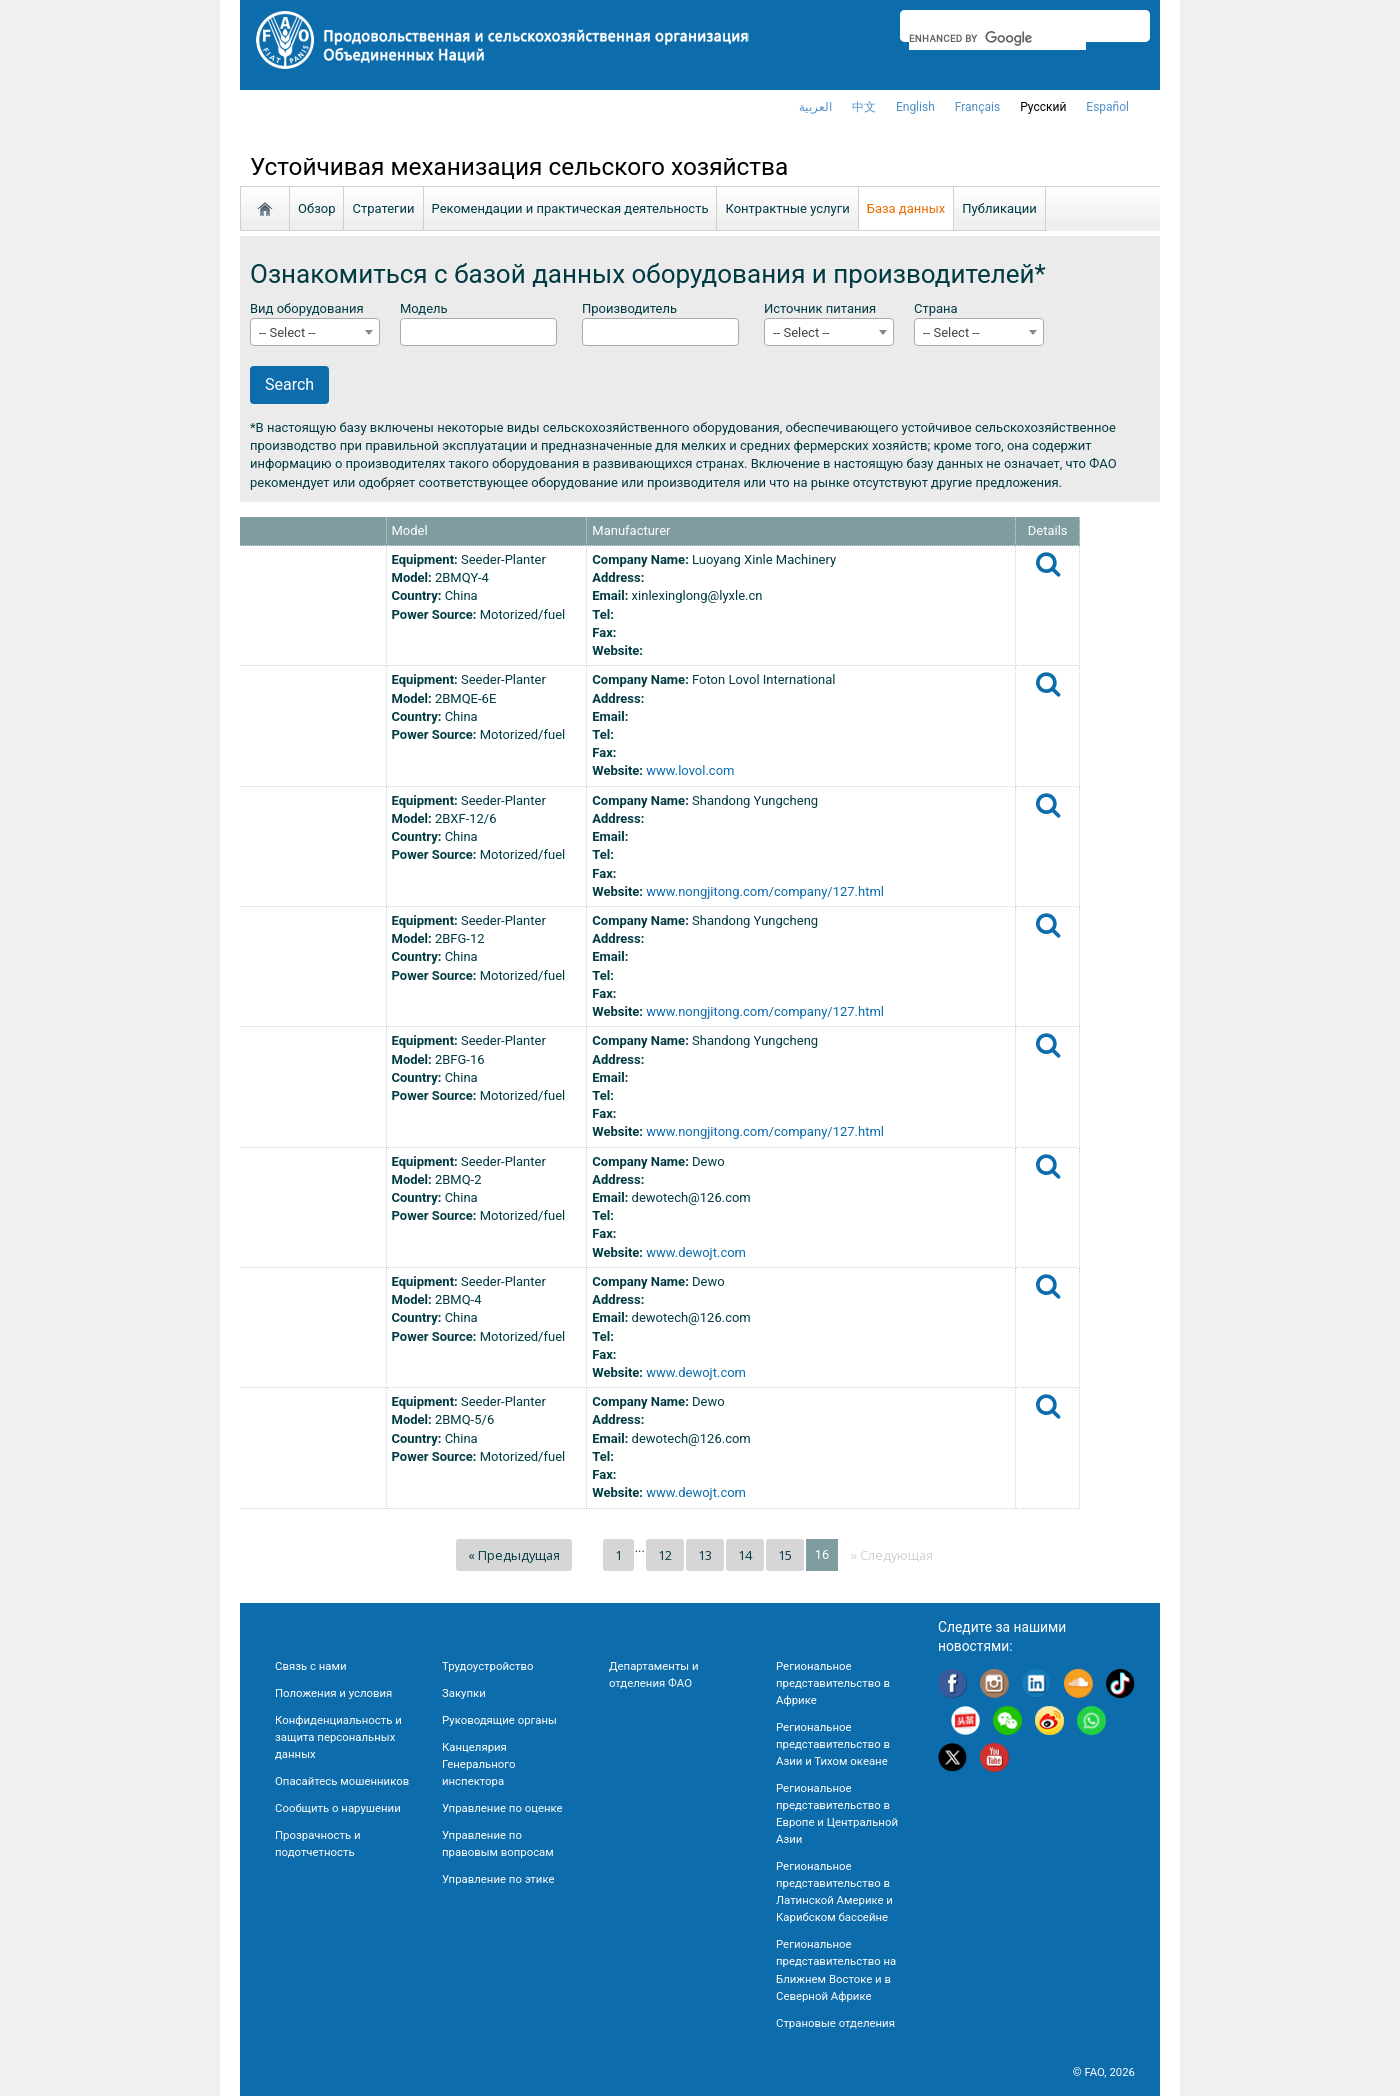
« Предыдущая (514, 1555)
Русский (1043, 107)
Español (1107, 107)
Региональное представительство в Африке (833, 1683)
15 (785, 1555)
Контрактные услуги (787, 208)
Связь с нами (310, 1666)
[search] (997, 38)
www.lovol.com (690, 770)
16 (822, 1554)
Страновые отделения (835, 2023)
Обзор (316, 208)
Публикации (999, 208)
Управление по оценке (502, 1808)
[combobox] (315, 332)
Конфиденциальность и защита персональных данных (338, 1737)
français (977, 107)
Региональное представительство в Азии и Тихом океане (833, 1744)
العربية (815, 107)
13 (705, 1555)
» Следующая (892, 1555)
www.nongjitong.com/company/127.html (765, 891)
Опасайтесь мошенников (342, 1781)
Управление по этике (498, 1879)
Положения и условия (333, 1693)
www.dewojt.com (696, 1252)
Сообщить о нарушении (338, 1808)
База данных (906, 208)
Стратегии (383, 208)
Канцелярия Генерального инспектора (478, 1764)
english (915, 107)
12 (665, 1555)
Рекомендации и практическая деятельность (570, 208)
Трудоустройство (487, 1666)
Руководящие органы (499, 1720)
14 (745, 1555)
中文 (864, 107)
